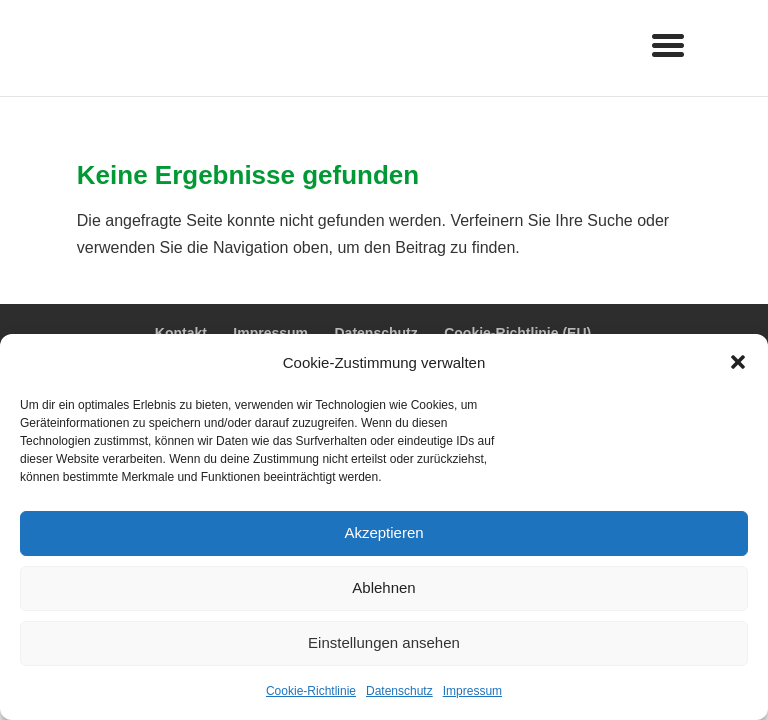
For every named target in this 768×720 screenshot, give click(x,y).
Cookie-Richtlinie (311, 691)
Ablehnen (383, 587)
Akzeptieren (383, 532)
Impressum (472, 691)
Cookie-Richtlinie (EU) (517, 333)
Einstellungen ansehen (384, 642)
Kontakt (181, 333)
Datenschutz (399, 691)
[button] (738, 362)
